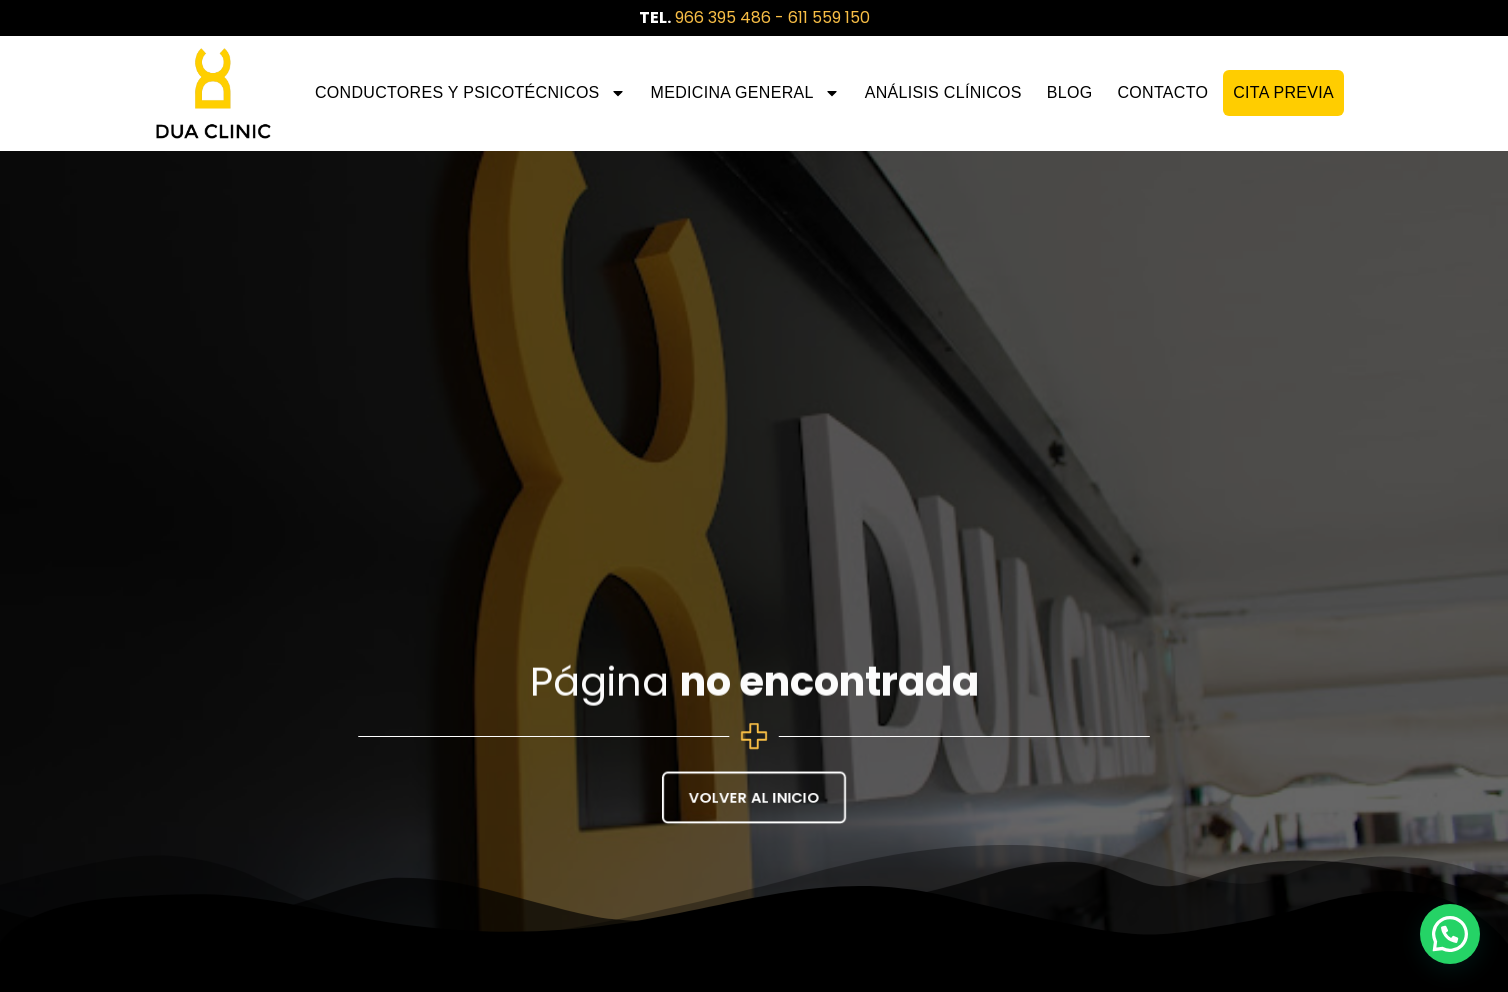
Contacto (1162, 92)
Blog (1070, 92)
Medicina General (745, 93)
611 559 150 (829, 17)
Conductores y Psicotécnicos (470, 93)
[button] (1450, 934)
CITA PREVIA (1283, 92)
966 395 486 (723, 17)
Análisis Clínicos (943, 92)
